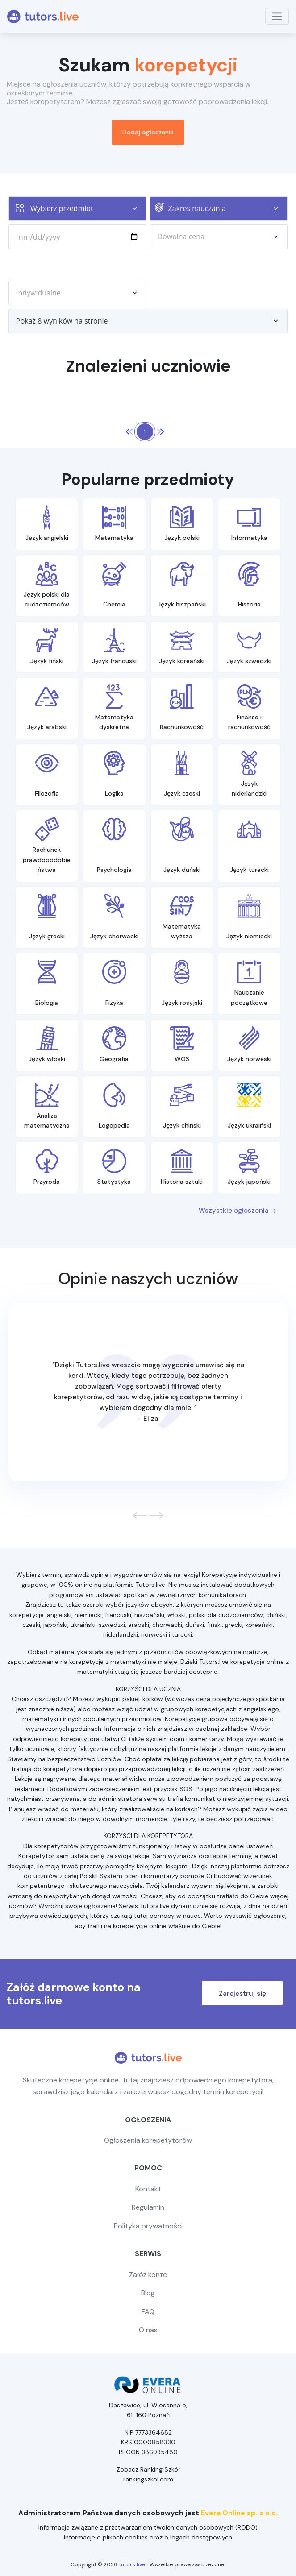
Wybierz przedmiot (88, 208)
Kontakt (148, 2189)
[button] (136, 1514)
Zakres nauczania (228, 208)
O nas (148, 2330)
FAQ (148, 2311)
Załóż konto (148, 2274)
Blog (148, 2293)
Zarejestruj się (242, 1993)
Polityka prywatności (148, 2226)
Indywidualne (81, 292)
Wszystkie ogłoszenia (238, 1210)
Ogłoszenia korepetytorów (148, 2140)
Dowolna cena (223, 236)
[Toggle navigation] (277, 16)
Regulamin (148, 2207)
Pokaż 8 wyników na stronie (151, 321)
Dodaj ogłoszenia (148, 132)
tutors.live (132, 2564)
